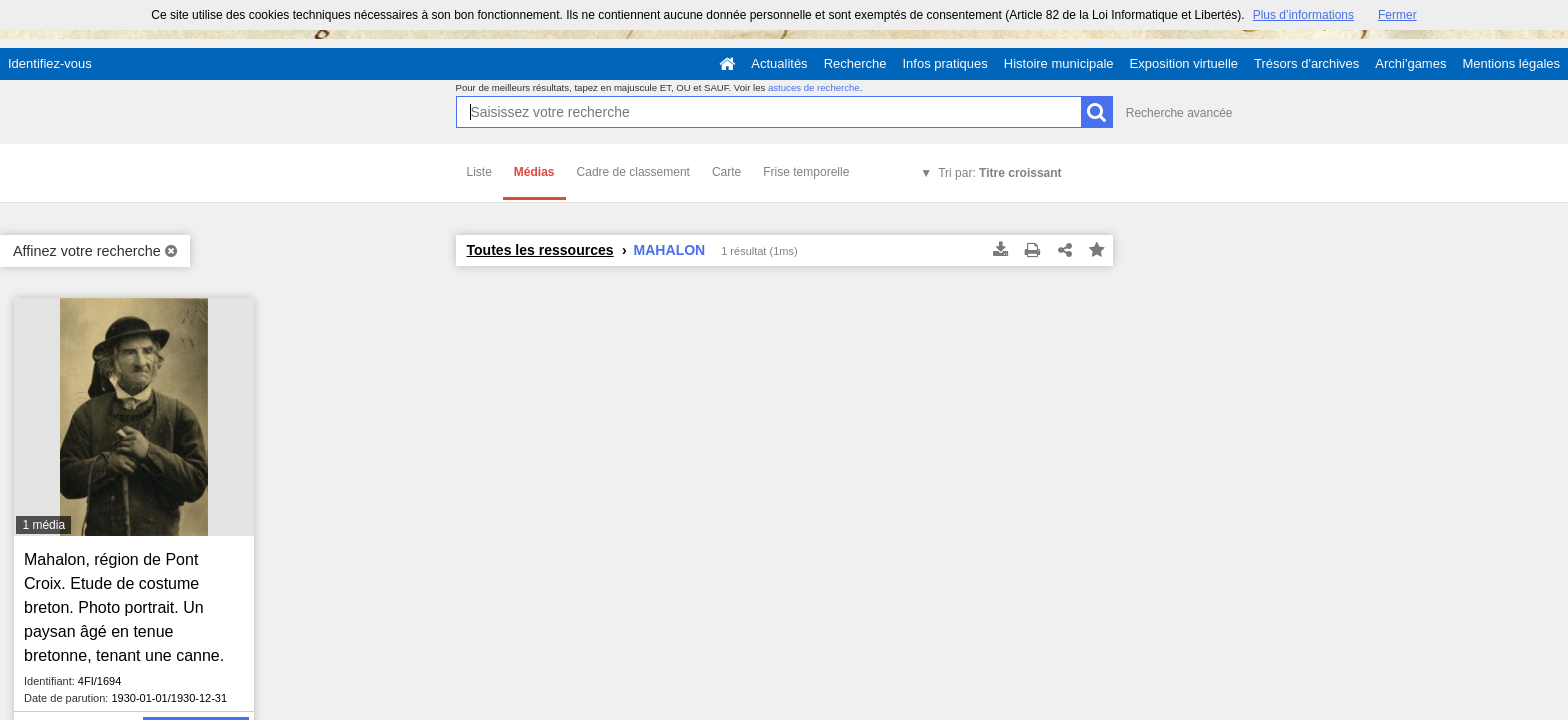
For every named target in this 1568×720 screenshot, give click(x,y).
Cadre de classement (633, 172)
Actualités (779, 63)
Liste (479, 172)
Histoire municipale (1059, 63)
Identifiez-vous (50, 63)
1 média (43, 525)
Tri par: (999, 173)
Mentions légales (1511, 63)
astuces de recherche (814, 87)
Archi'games (1410, 63)
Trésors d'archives (1306, 63)
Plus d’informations (1303, 15)
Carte (726, 172)
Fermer (1397, 15)
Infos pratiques (945, 63)
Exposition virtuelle (1184, 63)
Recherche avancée (1179, 113)
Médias (534, 172)
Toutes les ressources (540, 250)
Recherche (855, 63)
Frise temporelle (806, 172)
